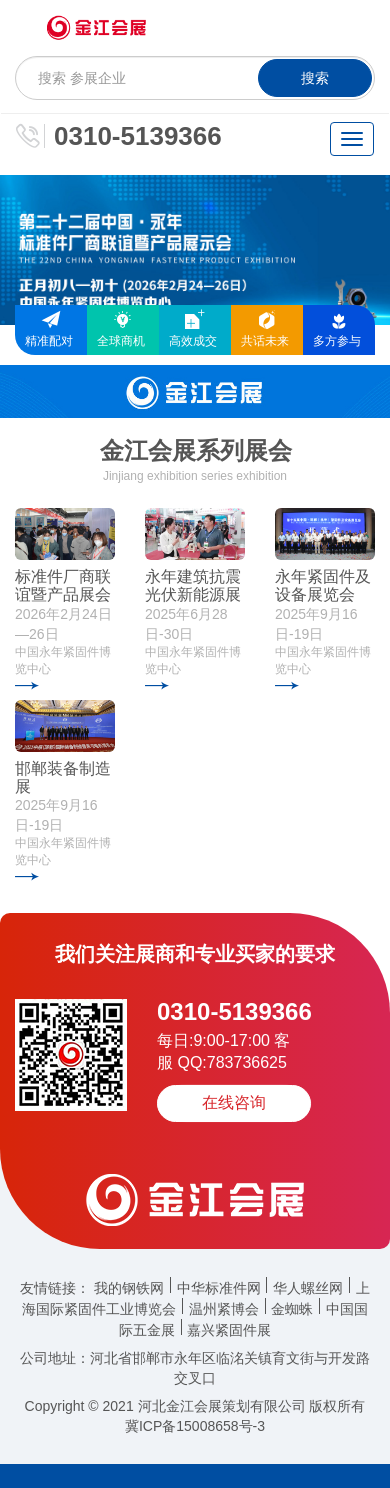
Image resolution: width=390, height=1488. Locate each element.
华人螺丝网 (308, 1288)
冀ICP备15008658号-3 (195, 1426)
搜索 (315, 78)
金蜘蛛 (292, 1309)
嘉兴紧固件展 (229, 1330)
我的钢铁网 (129, 1288)
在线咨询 (234, 1102)
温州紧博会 (224, 1309)
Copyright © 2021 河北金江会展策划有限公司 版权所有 (195, 1406)
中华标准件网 (219, 1288)
